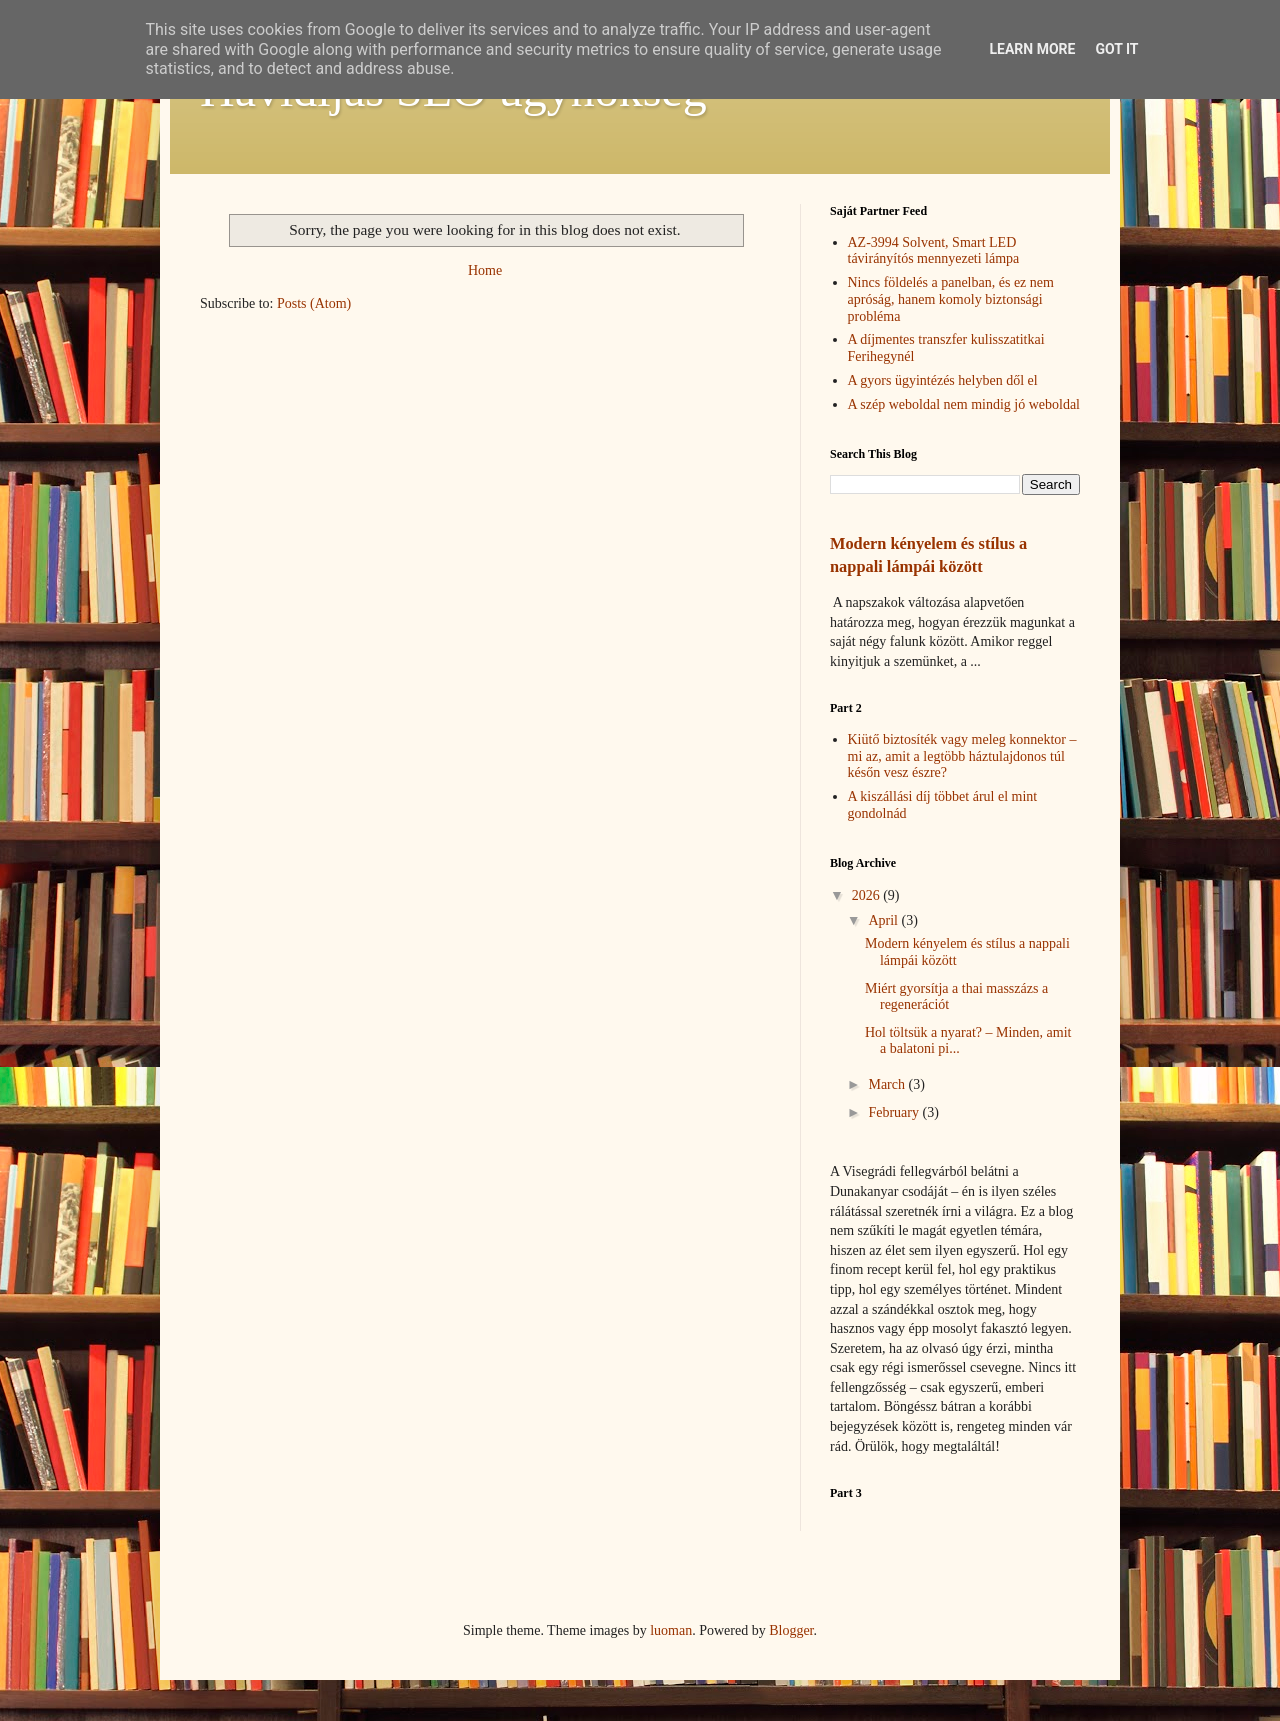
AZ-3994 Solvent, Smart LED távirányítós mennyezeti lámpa (934, 251)
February (895, 1112)
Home (485, 270)
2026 (868, 895)
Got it (1116, 49)
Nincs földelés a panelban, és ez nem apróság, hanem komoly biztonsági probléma (951, 299)
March (888, 1084)
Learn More (1032, 49)
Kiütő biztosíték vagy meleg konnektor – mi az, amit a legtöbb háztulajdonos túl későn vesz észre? (962, 756)
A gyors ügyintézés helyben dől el (943, 380)
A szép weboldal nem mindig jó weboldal (964, 404)
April (884, 920)
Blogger (791, 1630)
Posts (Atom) (314, 303)
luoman (671, 1630)
